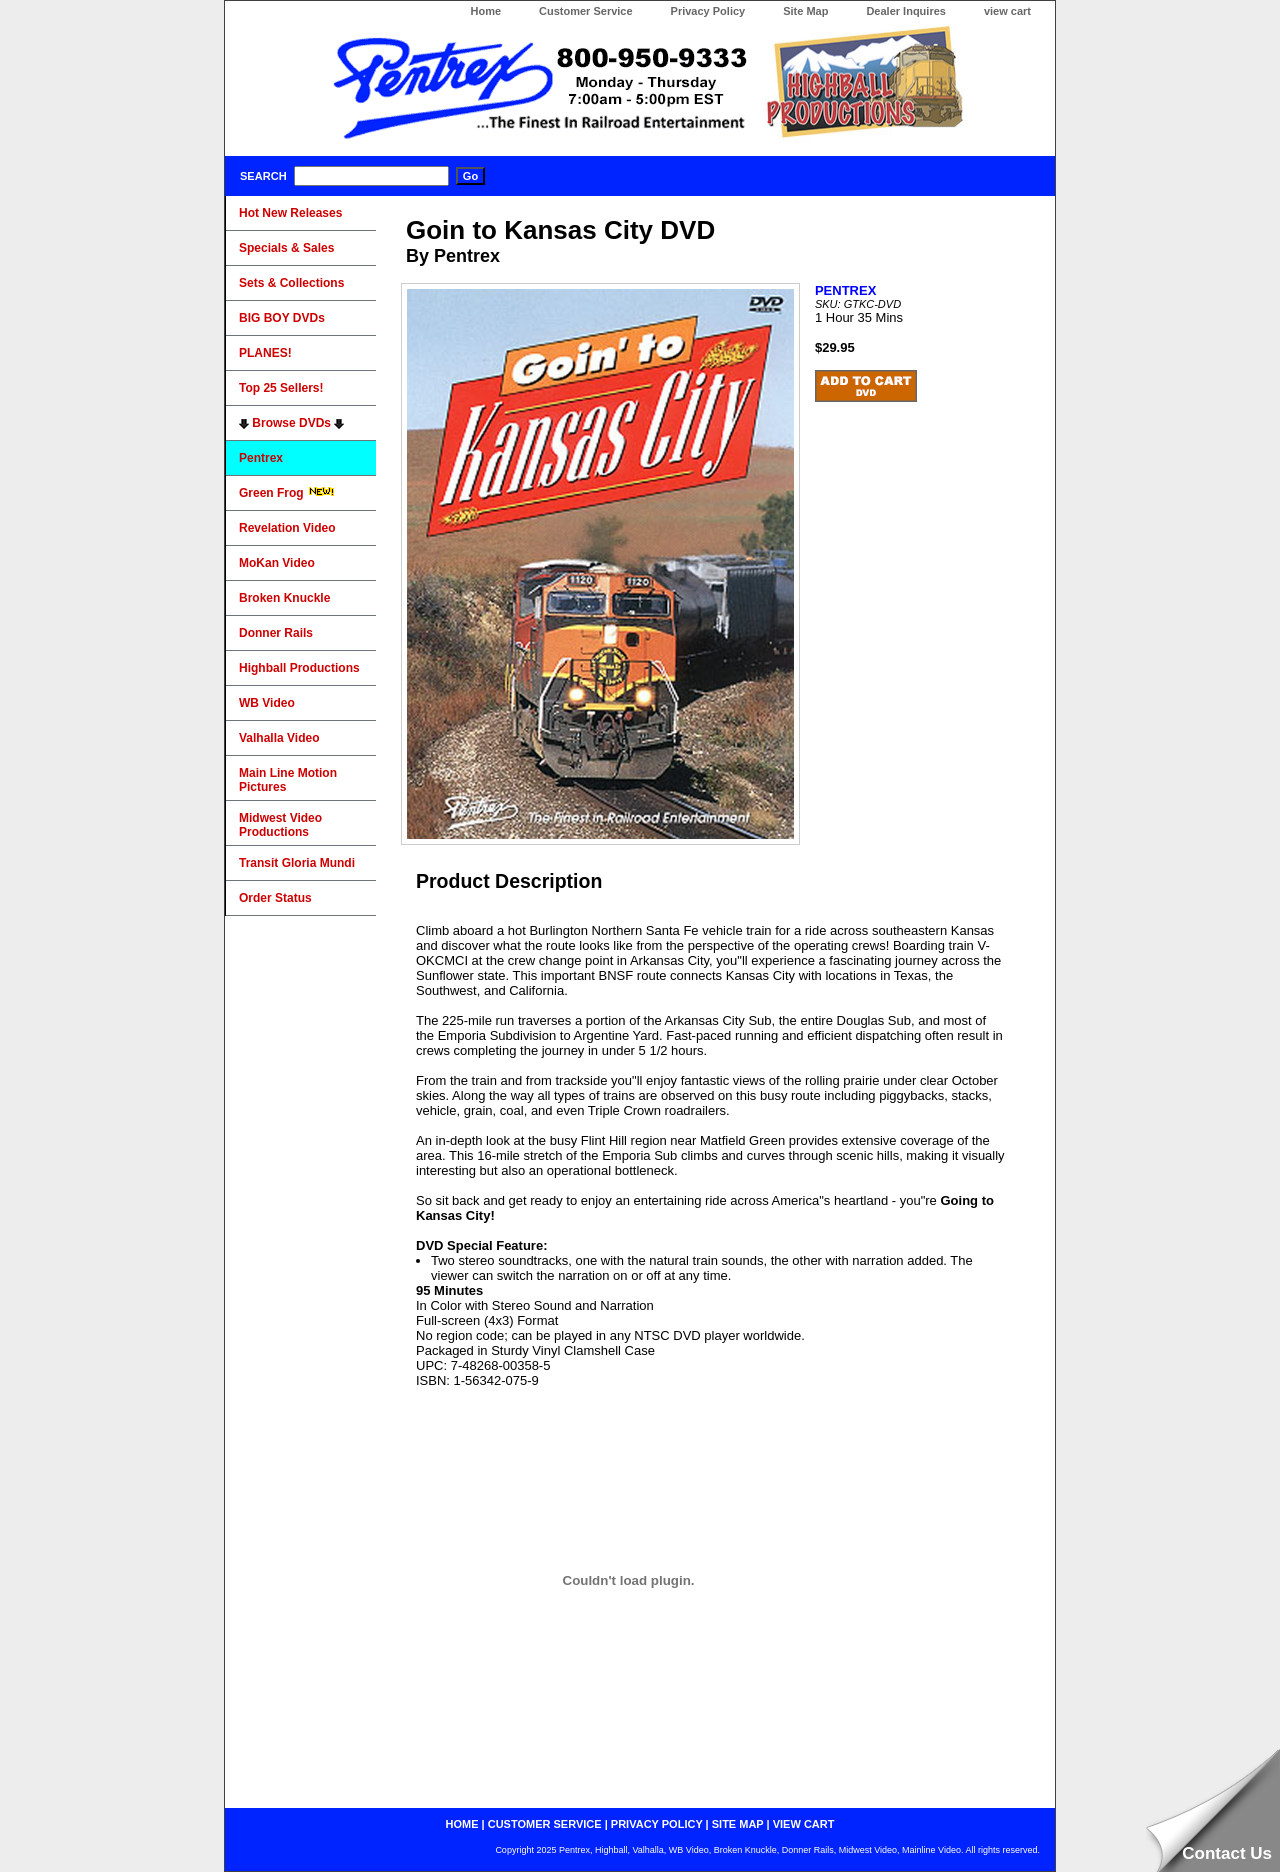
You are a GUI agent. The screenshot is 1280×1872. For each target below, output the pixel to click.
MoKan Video (277, 563)
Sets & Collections (291, 283)
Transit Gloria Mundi (297, 863)
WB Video (267, 703)
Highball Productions (299, 668)
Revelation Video (287, 528)
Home (485, 11)
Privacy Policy (708, 11)
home (462, 1824)
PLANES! (265, 353)
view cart (1007, 11)
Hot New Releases (290, 213)
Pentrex (261, 458)
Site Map (805, 11)
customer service (545, 1824)
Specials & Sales (286, 248)
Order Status (275, 898)
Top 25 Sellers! (281, 388)
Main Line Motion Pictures (288, 780)
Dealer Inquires (905, 11)
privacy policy (657, 1824)
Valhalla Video (279, 738)
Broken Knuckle (284, 598)
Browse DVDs (291, 423)
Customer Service (586, 11)
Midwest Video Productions (280, 825)
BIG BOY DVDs (282, 318)
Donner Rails (276, 633)
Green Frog (287, 493)
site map (738, 1824)
